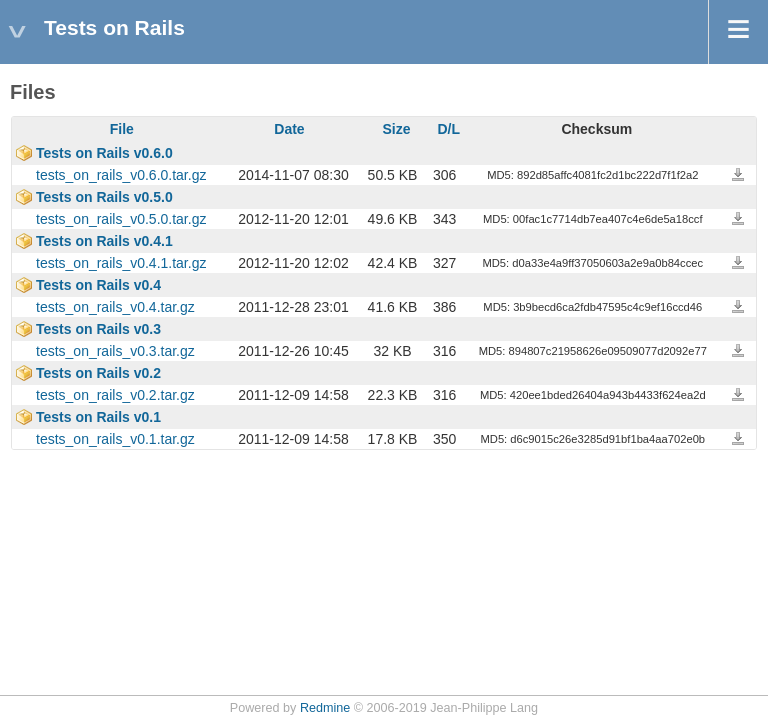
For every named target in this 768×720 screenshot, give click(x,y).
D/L (448, 129)
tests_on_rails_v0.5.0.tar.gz (121, 219)
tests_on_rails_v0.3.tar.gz (115, 351)
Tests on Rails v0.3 (98, 329)
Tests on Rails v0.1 (98, 417)
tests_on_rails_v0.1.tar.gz (115, 439)
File (122, 129)
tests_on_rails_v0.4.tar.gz (115, 307)
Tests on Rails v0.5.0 (104, 197)
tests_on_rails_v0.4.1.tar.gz (121, 263)
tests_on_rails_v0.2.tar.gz (115, 395)
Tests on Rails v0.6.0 (104, 153)
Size (397, 129)
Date (289, 129)
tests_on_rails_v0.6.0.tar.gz (121, 175)
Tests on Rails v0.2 (98, 373)
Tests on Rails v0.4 (98, 285)
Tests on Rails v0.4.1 (104, 241)
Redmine (325, 708)
